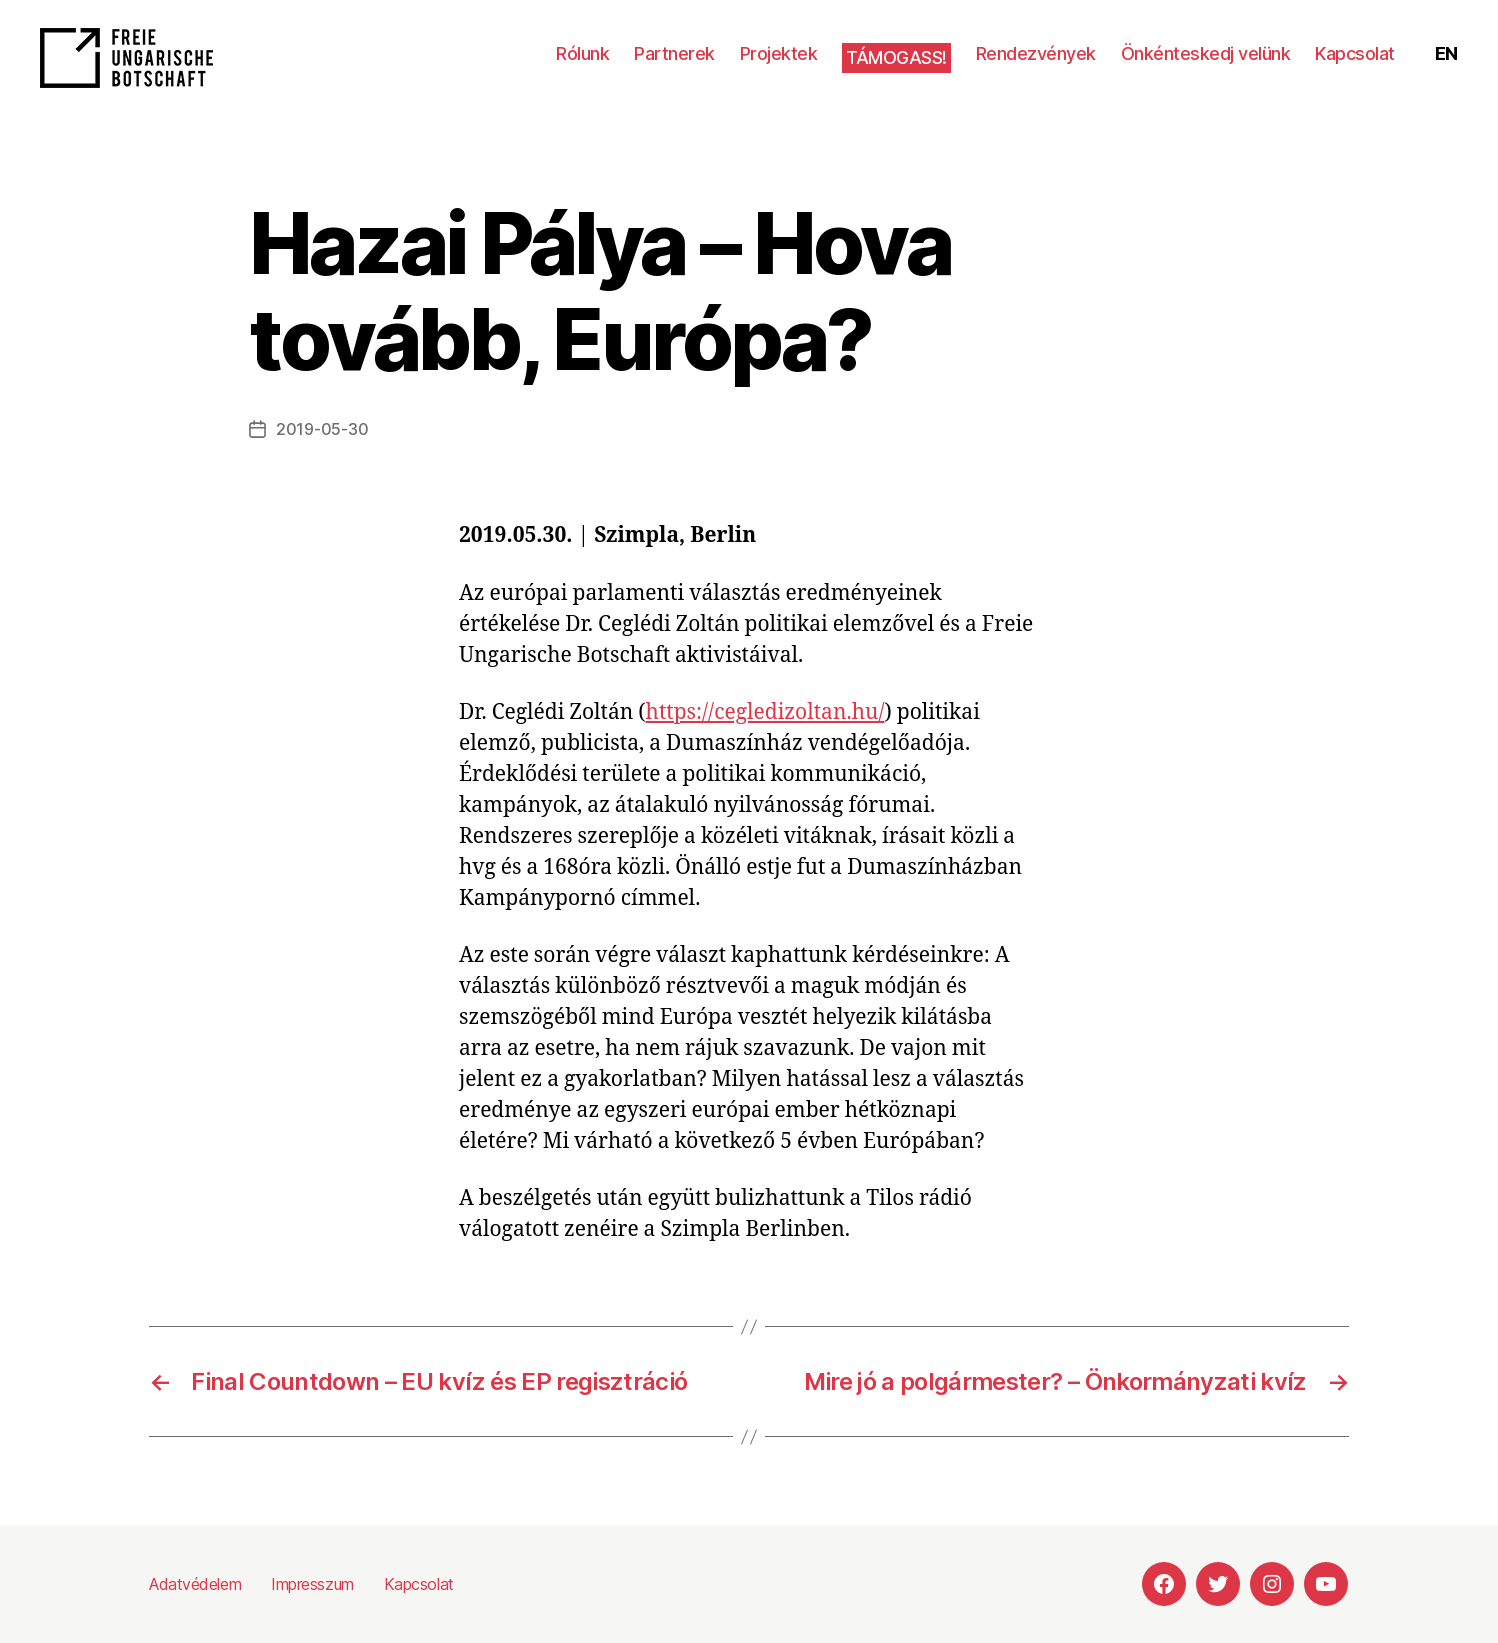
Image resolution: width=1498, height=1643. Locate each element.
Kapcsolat (1355, 53)
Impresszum (312, 1584)
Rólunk (582, 53)
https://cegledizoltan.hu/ (765, 712)
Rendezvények (1036, 53)
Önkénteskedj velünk (1206, 53)
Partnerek (674, 53)
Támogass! (896, 57)
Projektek (779, 53)
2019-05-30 (322, 429)
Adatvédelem (195, 1584)
